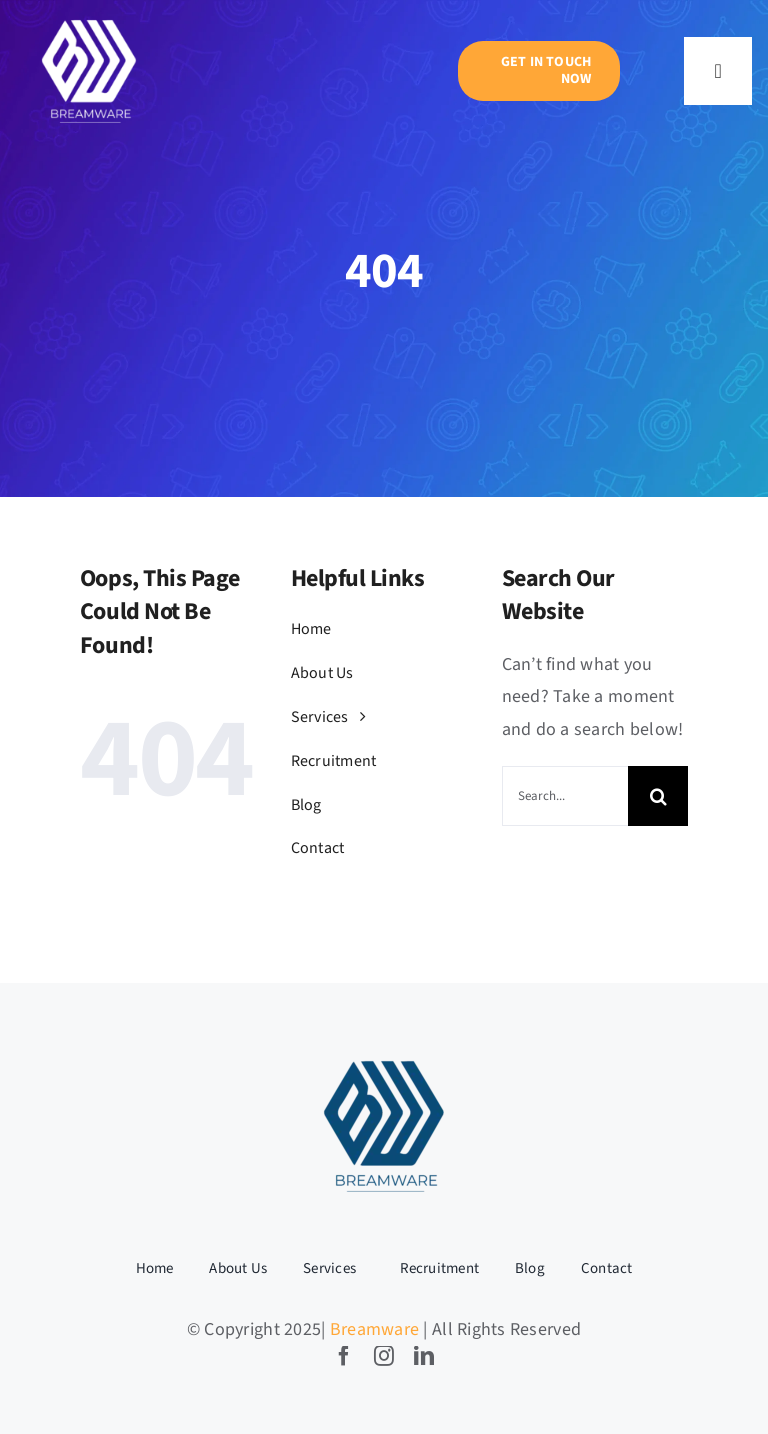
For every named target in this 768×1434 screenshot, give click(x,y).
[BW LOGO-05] (89, 20)
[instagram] (384, 1356)
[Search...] (565, 796)
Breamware (374, 1329)
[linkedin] (424, 1356)
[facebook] (344, 1356)
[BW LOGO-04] (384, 1059)
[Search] (658, 796)
